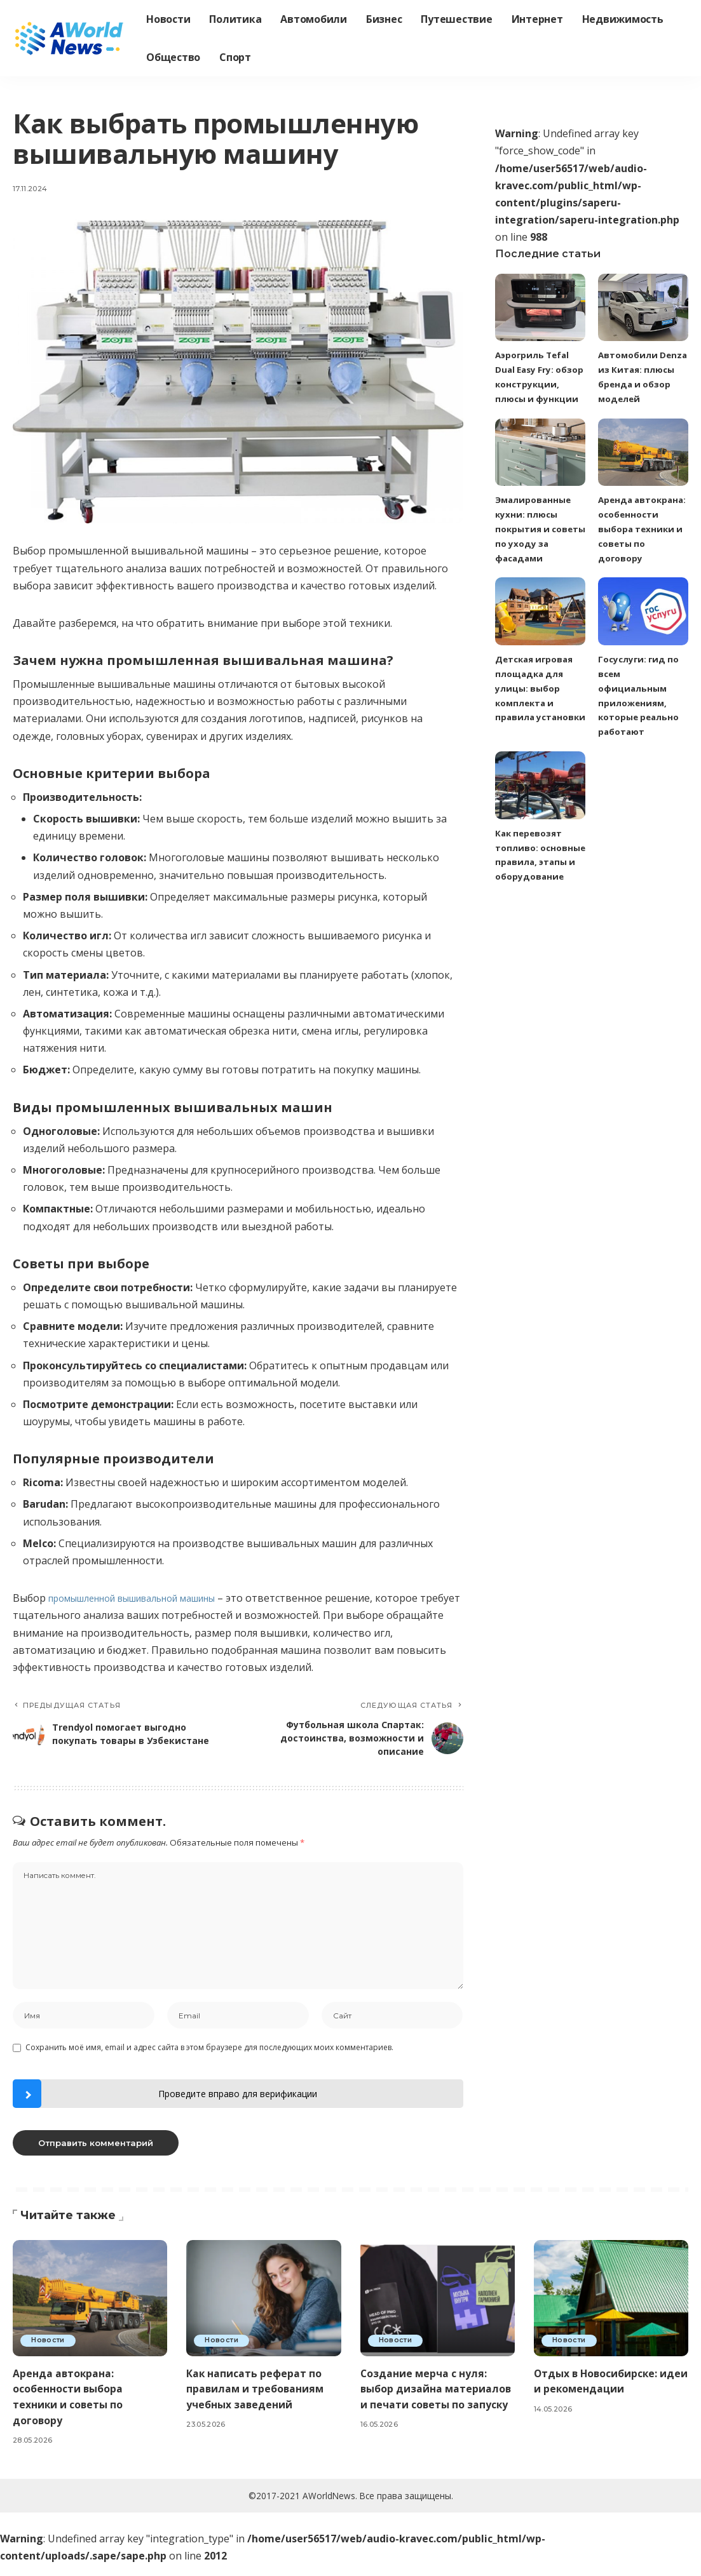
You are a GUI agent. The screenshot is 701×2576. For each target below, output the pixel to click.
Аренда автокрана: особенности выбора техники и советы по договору (72, 2408)
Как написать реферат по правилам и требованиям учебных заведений (259, 2400)
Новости (50, 2351)
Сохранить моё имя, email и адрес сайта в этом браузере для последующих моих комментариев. (209, 2058)
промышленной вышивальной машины (148, 1598)
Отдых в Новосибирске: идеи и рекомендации (602, 2392)
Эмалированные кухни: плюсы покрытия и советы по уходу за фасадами (535, 542)
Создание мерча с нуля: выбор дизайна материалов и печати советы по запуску (427, 2408)
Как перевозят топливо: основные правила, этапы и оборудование (537, 889)
